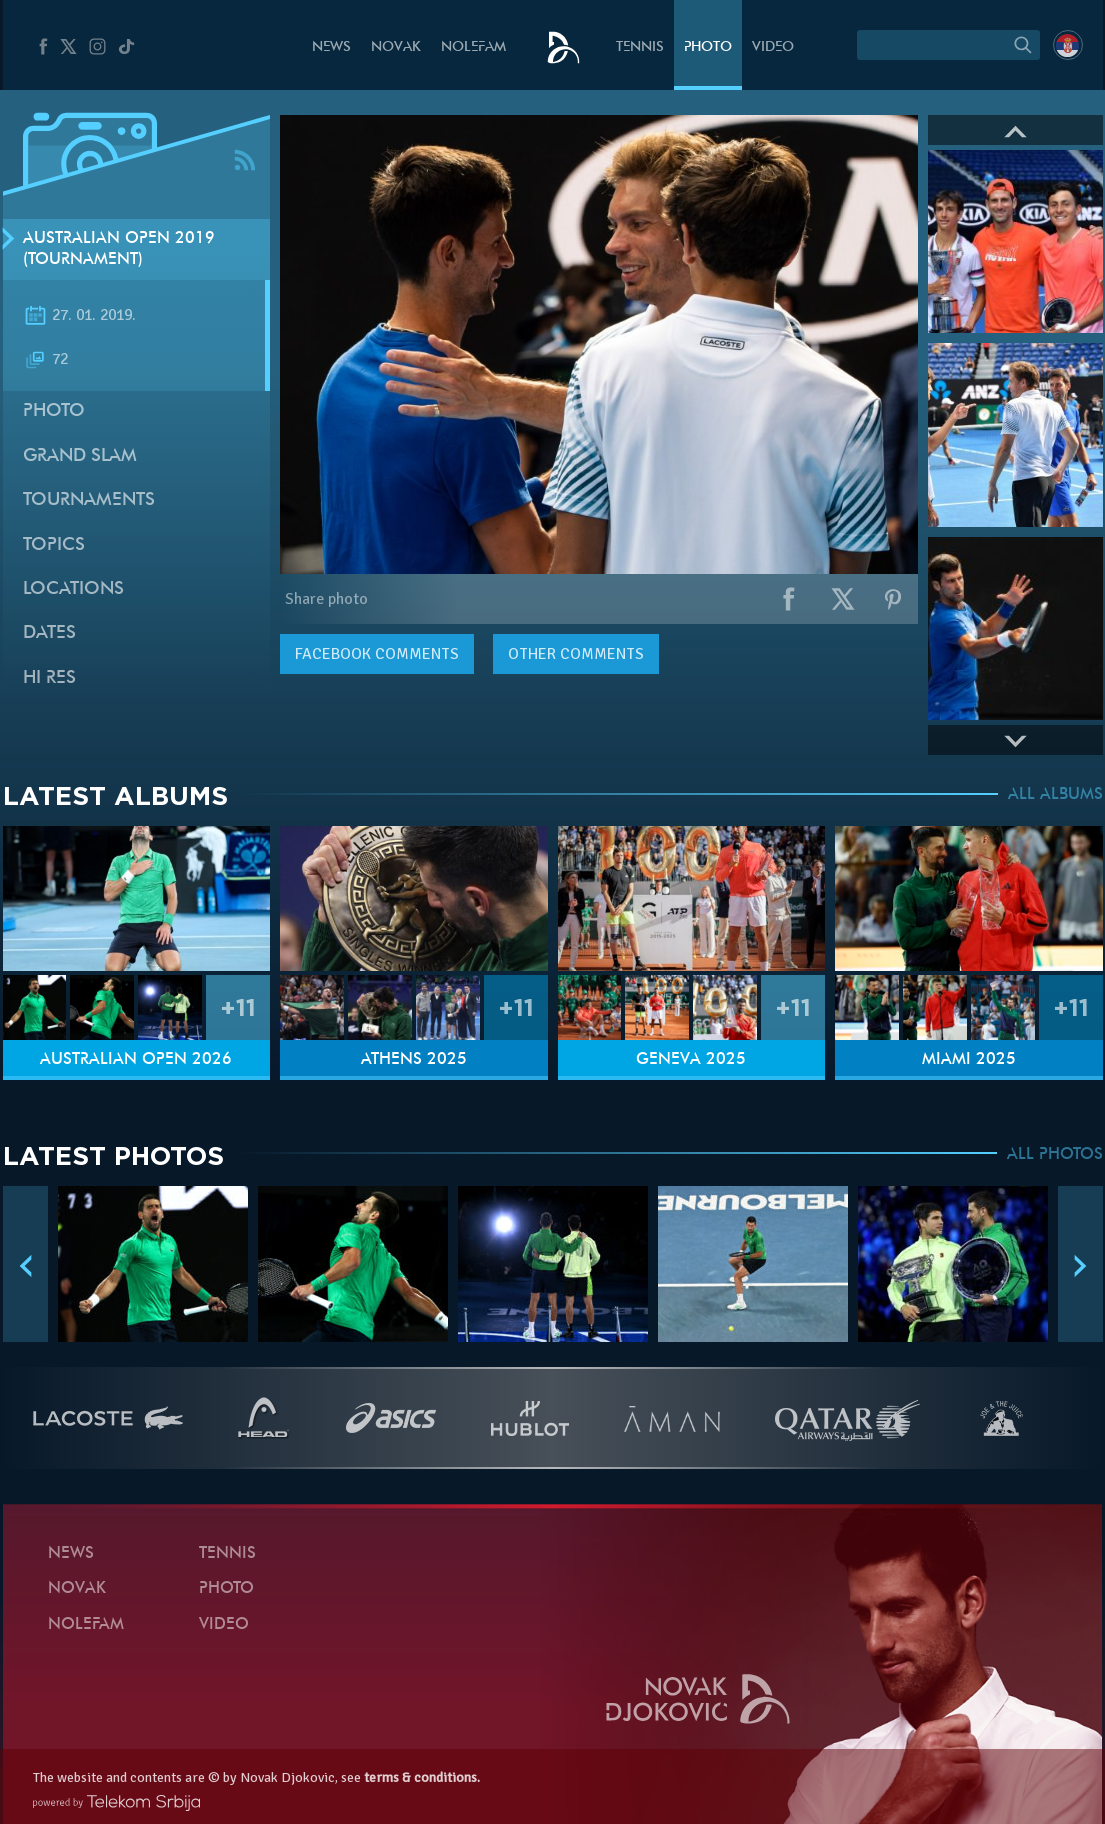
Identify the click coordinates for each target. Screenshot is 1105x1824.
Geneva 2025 (691, 1060)
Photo (708, 47)
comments (377, 654)
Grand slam (80, 456)
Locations (73, 589)
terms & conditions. (422, 1777)
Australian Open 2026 (136, 1060)
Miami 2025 (969, 1060)
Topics (54, 545)
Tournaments (89, 500)
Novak (396, 47)
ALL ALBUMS (1055, 795)
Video (773, 47)
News (331, 47)
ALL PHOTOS (1055, 1155)
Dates (49, 633)
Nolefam (473, 47)
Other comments (576, 654)
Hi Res (49, 678)
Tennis (640, 47)
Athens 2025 (414, 1060)
